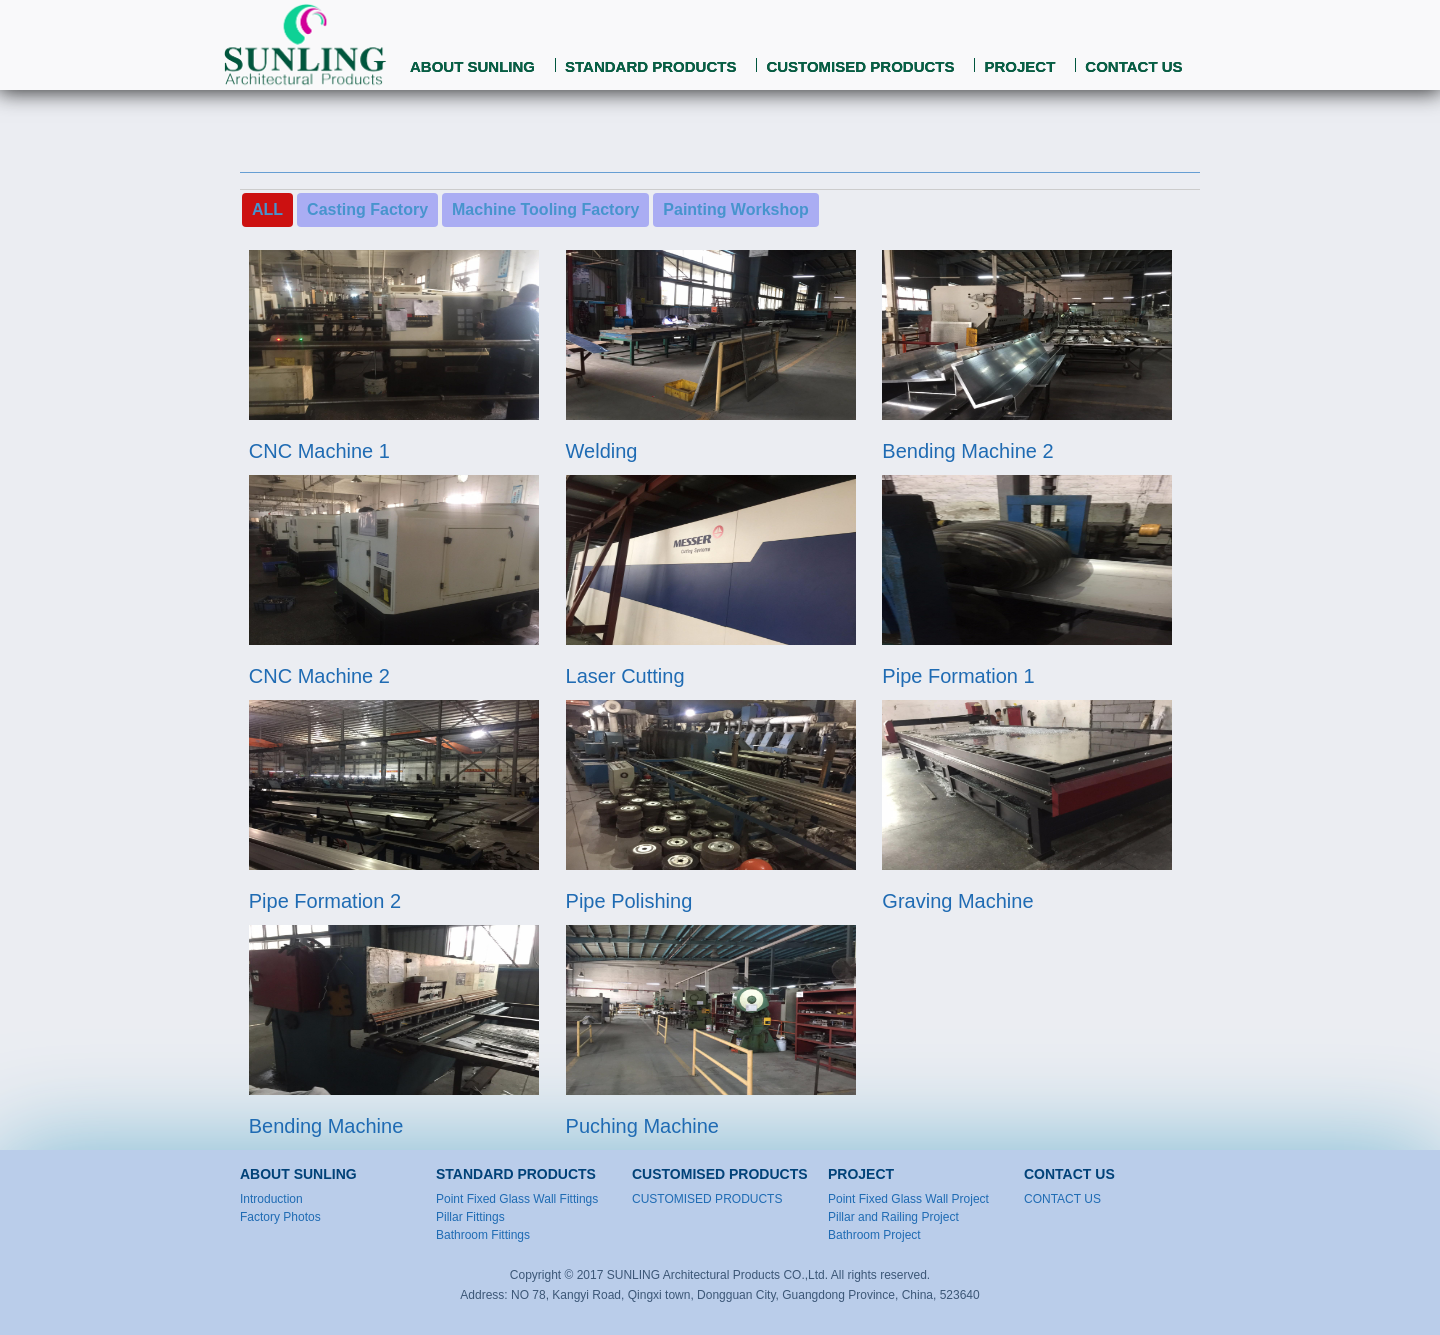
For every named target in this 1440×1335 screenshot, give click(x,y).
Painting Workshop (735, 209)
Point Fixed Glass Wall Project (908, 1199)
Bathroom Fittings (483, 1235)
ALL (267, 209)
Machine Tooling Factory (545, 209)
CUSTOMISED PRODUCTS (860, 66)
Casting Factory (367, 209)
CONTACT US (1133, 66)
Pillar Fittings (470, 1217)
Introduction (271, 1199)
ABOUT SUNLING (472, 66)
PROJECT (1019, 66)
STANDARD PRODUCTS (650, 66)
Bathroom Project (874, 1235)
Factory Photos (280, 1217)
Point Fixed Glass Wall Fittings (517, 1199)
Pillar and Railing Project (893, 1217)
